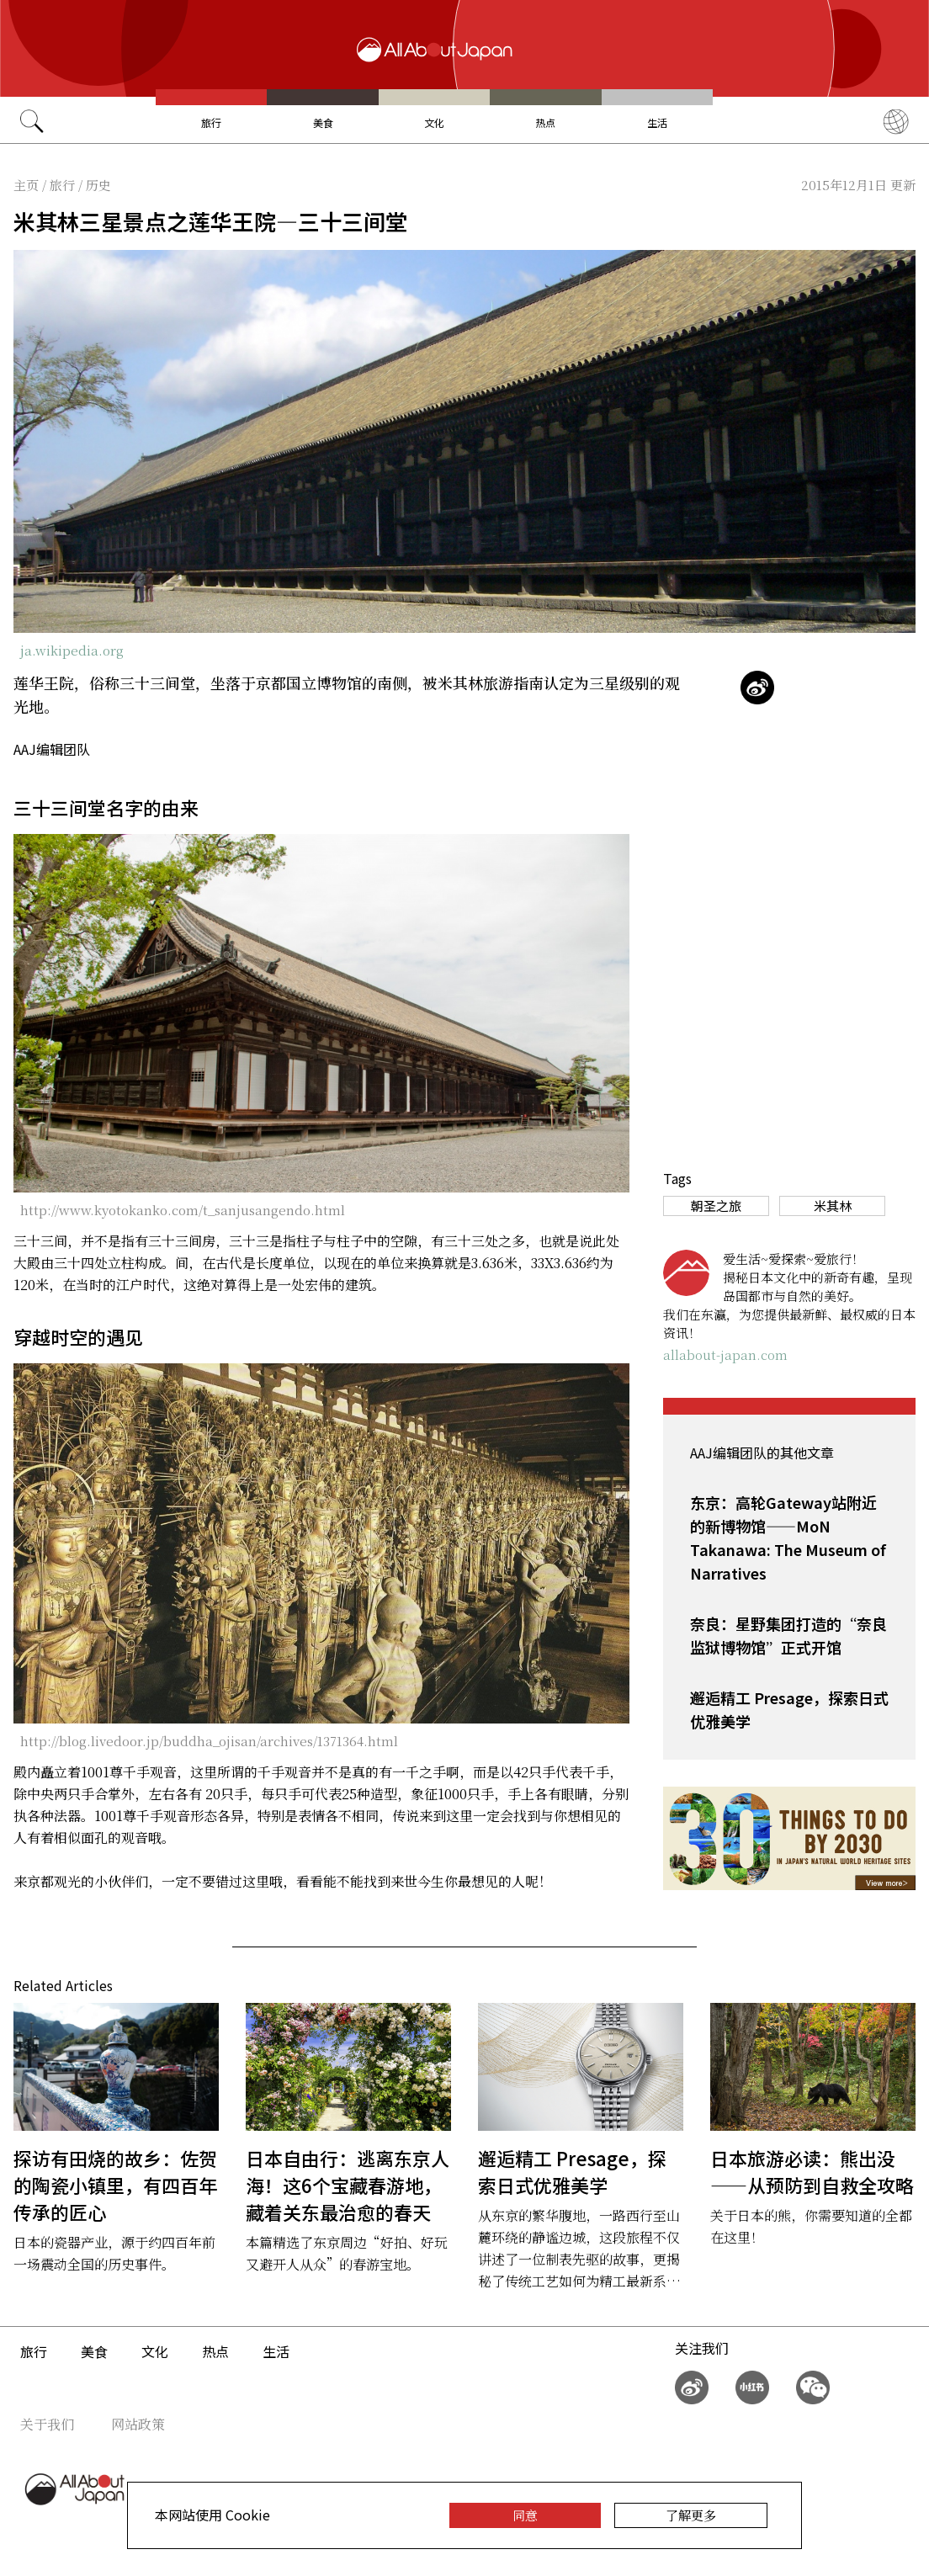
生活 (657, 122)
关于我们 (47, 2424)
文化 (434, 122)
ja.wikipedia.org (72, 650)
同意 (525, 2515)
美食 (323, 122)
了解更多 (691, 2515)
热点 (545, 122)
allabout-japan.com (725, 1354)
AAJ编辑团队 (51, 749)
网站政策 (138, 2424)
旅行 (211, 122)
